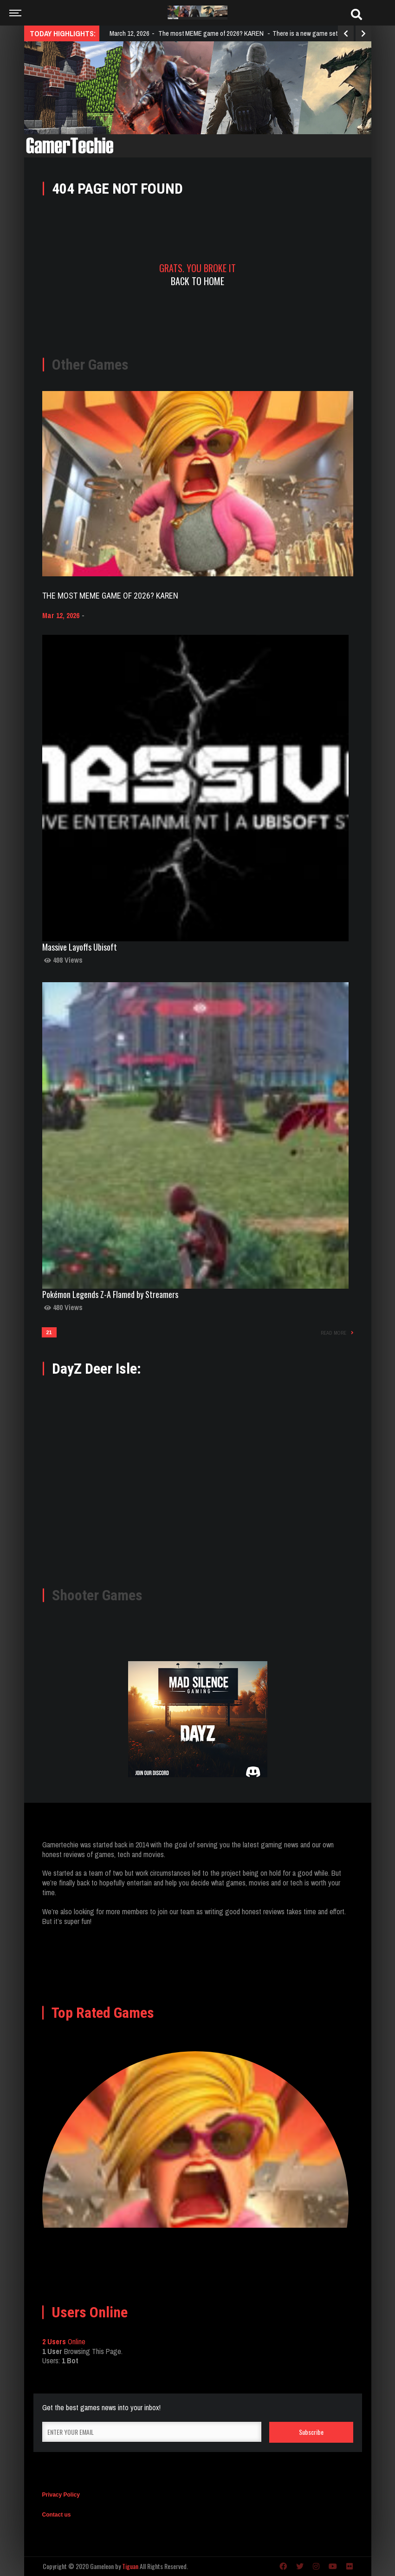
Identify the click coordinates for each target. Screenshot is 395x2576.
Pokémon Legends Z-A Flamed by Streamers (110, 1294)
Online (63, 2341)
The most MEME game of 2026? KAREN (110, 595)
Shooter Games (97, 1595)
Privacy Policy (61, 2494)
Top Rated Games (103, 2013)
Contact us (56, 2514)
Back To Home (197, 281)
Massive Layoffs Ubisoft (79, 947)
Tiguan (130, 2566)
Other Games (90, 364)
